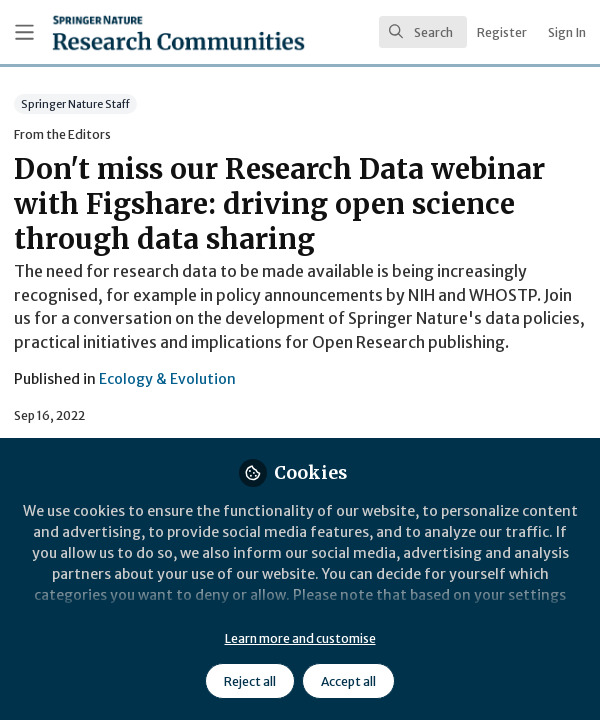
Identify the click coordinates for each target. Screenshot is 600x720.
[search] (423, 32)
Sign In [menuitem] (567, 32)
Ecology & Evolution (167, 379)
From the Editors (62, 134)
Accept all (348, 681)
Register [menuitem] (502, 32)
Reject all (250, 681)
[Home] (128, 32)
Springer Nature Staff (75, 103)
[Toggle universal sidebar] (24, 32)
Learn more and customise (300, 638)
